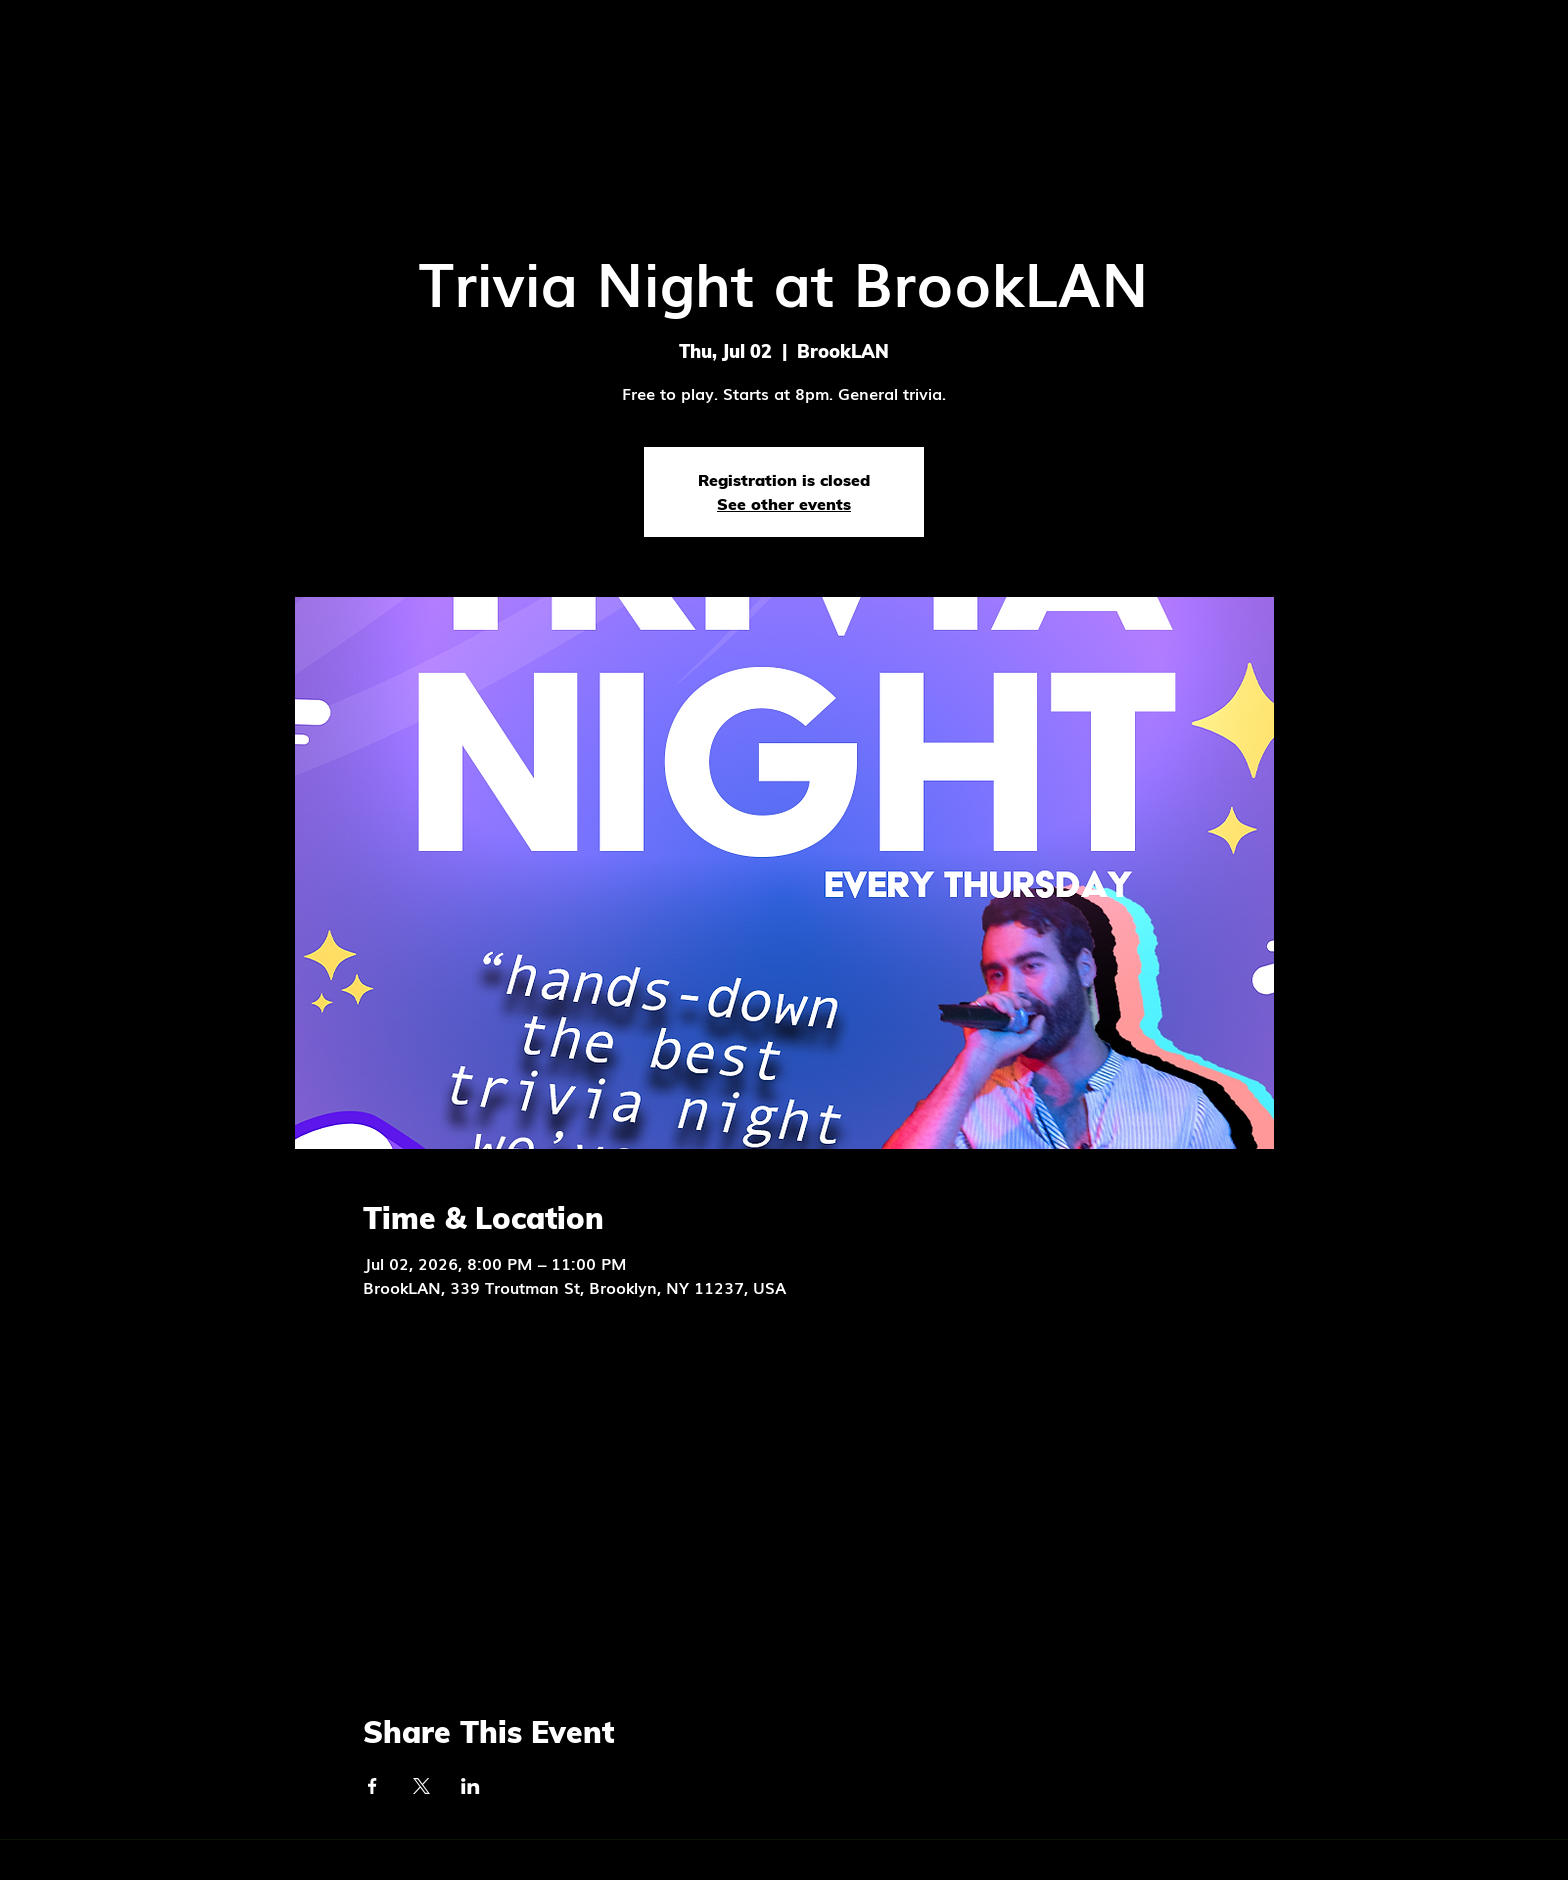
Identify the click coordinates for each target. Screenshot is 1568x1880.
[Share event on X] (421, 1786)
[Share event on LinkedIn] (470, 1786)
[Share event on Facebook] (372, 1786)
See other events (784, 504)
